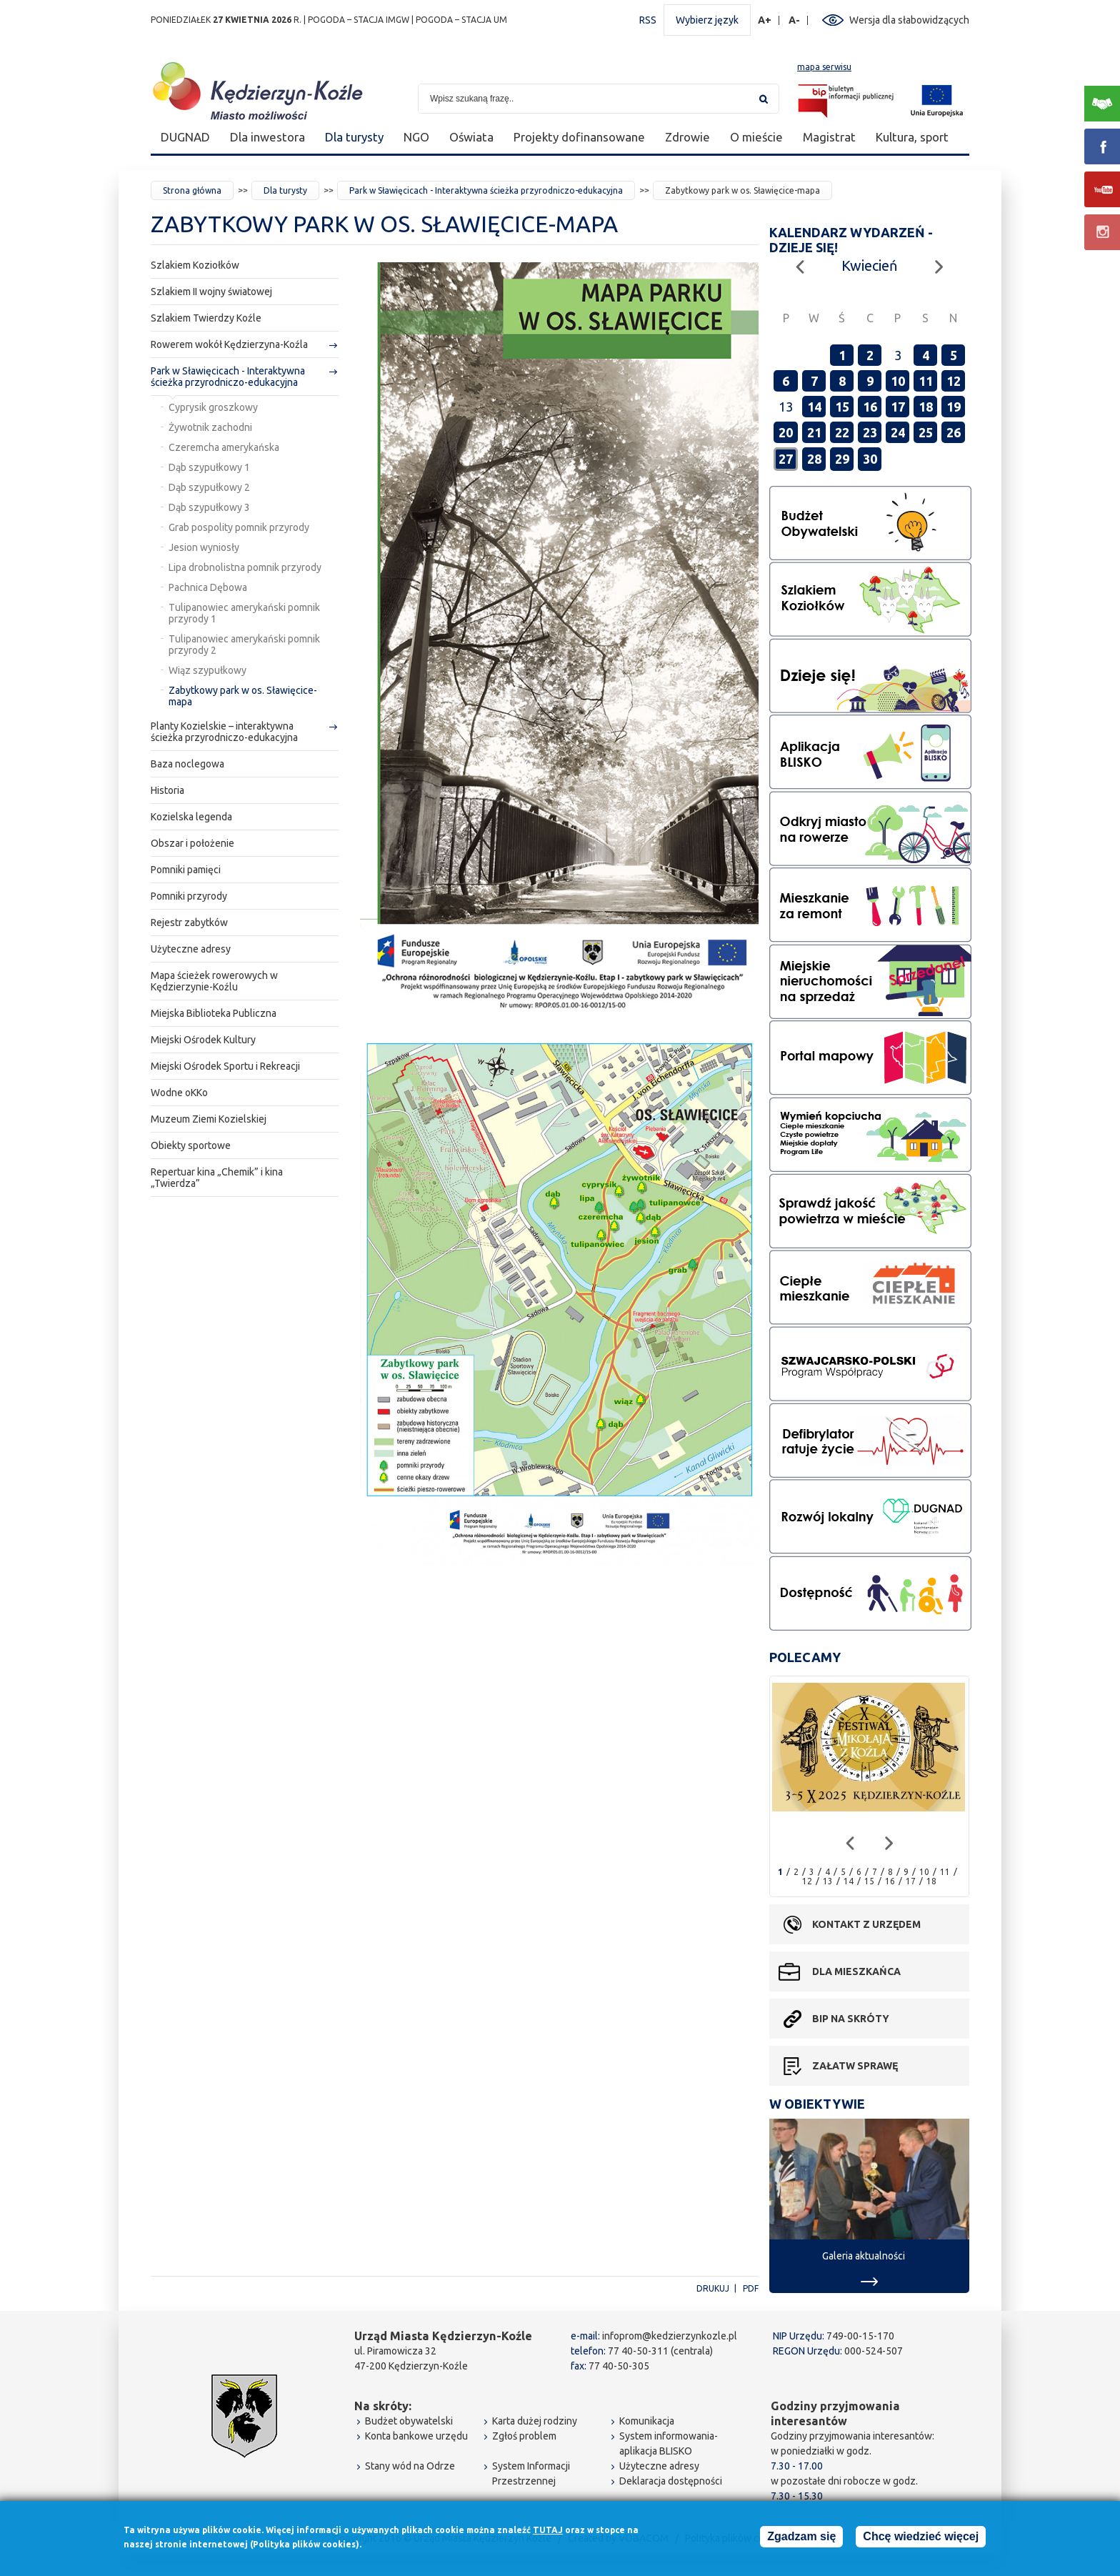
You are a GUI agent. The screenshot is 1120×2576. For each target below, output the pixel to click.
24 (898, 432)
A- (795, 20)
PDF (751, 2288)
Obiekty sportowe (191, 1145)
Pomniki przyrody (189, 896)
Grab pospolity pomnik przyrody (239, 527)
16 (870, 406)
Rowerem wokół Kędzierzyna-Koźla (229, 344)
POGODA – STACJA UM (461, 19)
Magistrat (829, 137)
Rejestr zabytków (189, 922)
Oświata (471, 137)
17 (898, 406)
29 (842, 459)
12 (953, 381)
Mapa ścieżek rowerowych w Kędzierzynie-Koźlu (214, 981)
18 (926, 406)
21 (814, 432)
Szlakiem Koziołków (195, 265)
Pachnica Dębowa (208, 587)
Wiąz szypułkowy (207, 670)
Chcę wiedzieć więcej (921, 2537)
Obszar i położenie (192, 843)
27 (786, 459)
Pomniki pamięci (186, 869)
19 (953, 406)
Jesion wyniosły (204, 547)
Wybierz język (707, 20)
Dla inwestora (267, 137)
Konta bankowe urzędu (416, 2436)
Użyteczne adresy (191, 949)
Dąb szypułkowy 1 (209, 467)
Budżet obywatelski (409, 2421)
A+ (765, 20)
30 (870, 459)
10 (898, 381)
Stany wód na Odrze (410, 2466)
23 (870, 432)
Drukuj (712, 2288)
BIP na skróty (850, 2018)
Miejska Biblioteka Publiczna (213, 1013)
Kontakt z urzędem (866, 1924)
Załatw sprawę (855, 2066)
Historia (167, 790)
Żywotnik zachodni (210, 427)
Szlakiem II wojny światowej (211, 291)
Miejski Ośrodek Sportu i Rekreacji (225, 1066)
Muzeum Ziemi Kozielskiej (208, 1119)
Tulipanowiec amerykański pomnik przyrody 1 (244, 613)
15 (842, 406)
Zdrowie (687, 137)
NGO (416, 137)
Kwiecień (869, 265)
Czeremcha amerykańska (224, 447)
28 (814, 459)
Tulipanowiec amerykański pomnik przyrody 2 (244, 644)
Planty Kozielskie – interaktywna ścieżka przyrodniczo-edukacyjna (224, 731)
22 (842, 432)
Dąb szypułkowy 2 (209, 487)
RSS (647, 20)
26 (953, 432)
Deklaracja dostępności (670, 2481)
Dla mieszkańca (856, 1971)
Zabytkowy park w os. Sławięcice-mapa (243, 696)
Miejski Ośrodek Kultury (203, 1039)
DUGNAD (185, 137)
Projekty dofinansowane (579, 137)
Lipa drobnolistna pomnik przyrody (245, 567)
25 (926, 432)
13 (828, 1881)
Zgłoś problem (524, 2436)
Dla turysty (354, 137)
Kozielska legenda (191, 816)
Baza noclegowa (187, 764)
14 (814, 406)
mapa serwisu (824, 66)
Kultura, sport (912, 137)
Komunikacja (646, 2421)
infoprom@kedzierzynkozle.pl (669, 2336)
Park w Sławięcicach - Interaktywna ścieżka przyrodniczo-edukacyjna (486, 190)
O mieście (756, 137)
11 (926, 381)
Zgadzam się (801, 2537)
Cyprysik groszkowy (213, 407)
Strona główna (192, 190)
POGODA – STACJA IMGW (358, 19)
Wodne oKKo (179, 1092)
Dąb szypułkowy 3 (209, 507)
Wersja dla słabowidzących (909, 20)
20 (786, 432)
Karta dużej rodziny (534, 2421)
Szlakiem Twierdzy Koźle (206, 318)
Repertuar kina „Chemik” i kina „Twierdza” (217, 1177)
